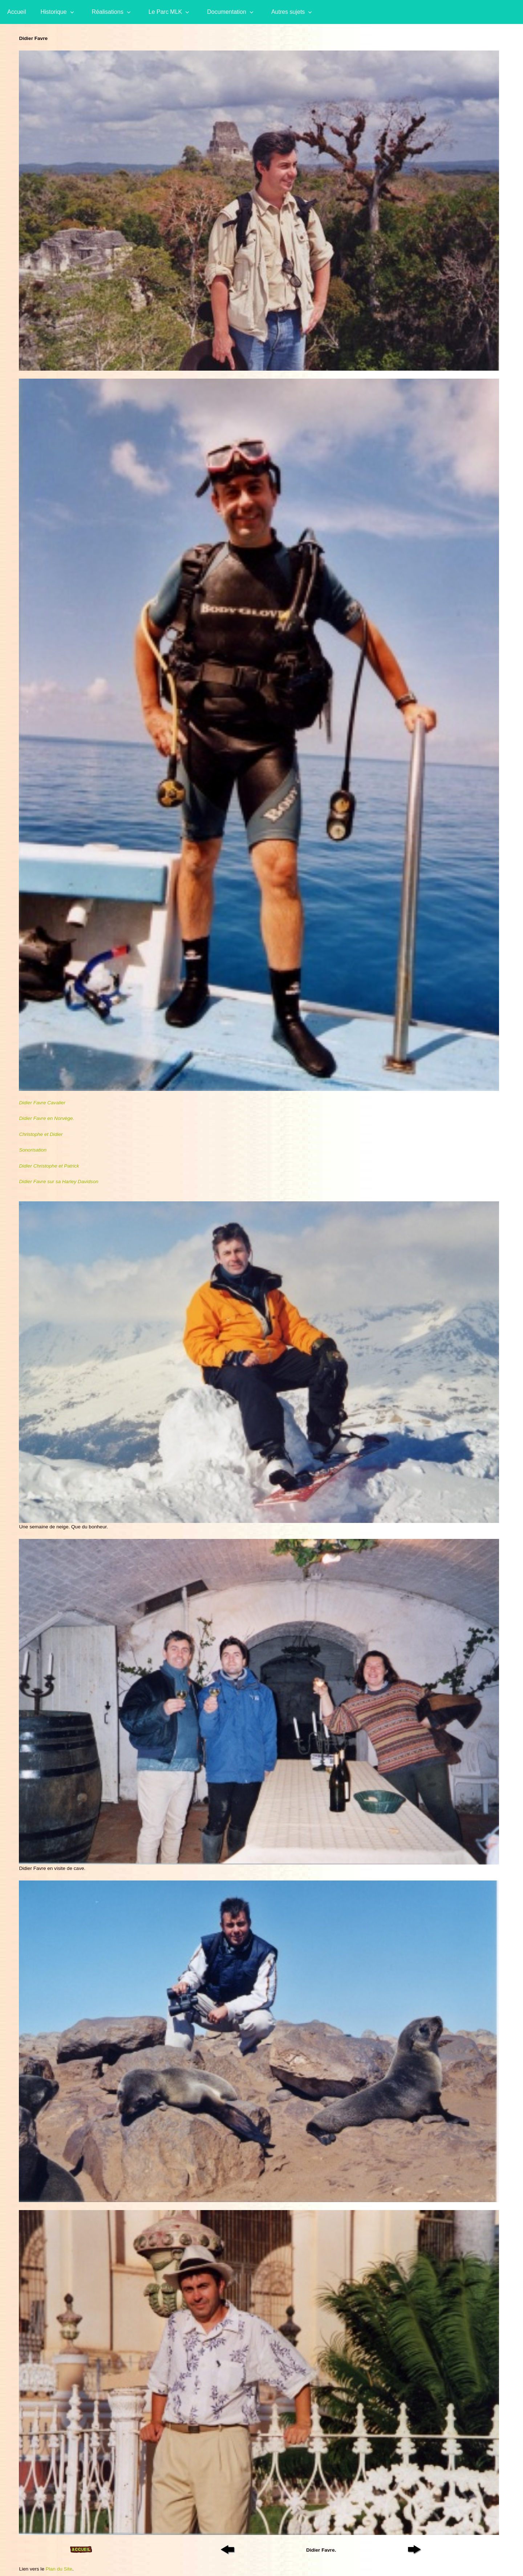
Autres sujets (288, 12)
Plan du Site (59, 2569)
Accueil (16, 12)
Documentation (226, 12)
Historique (54, 12)
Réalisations (107, 12)
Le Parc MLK (165, 12)
